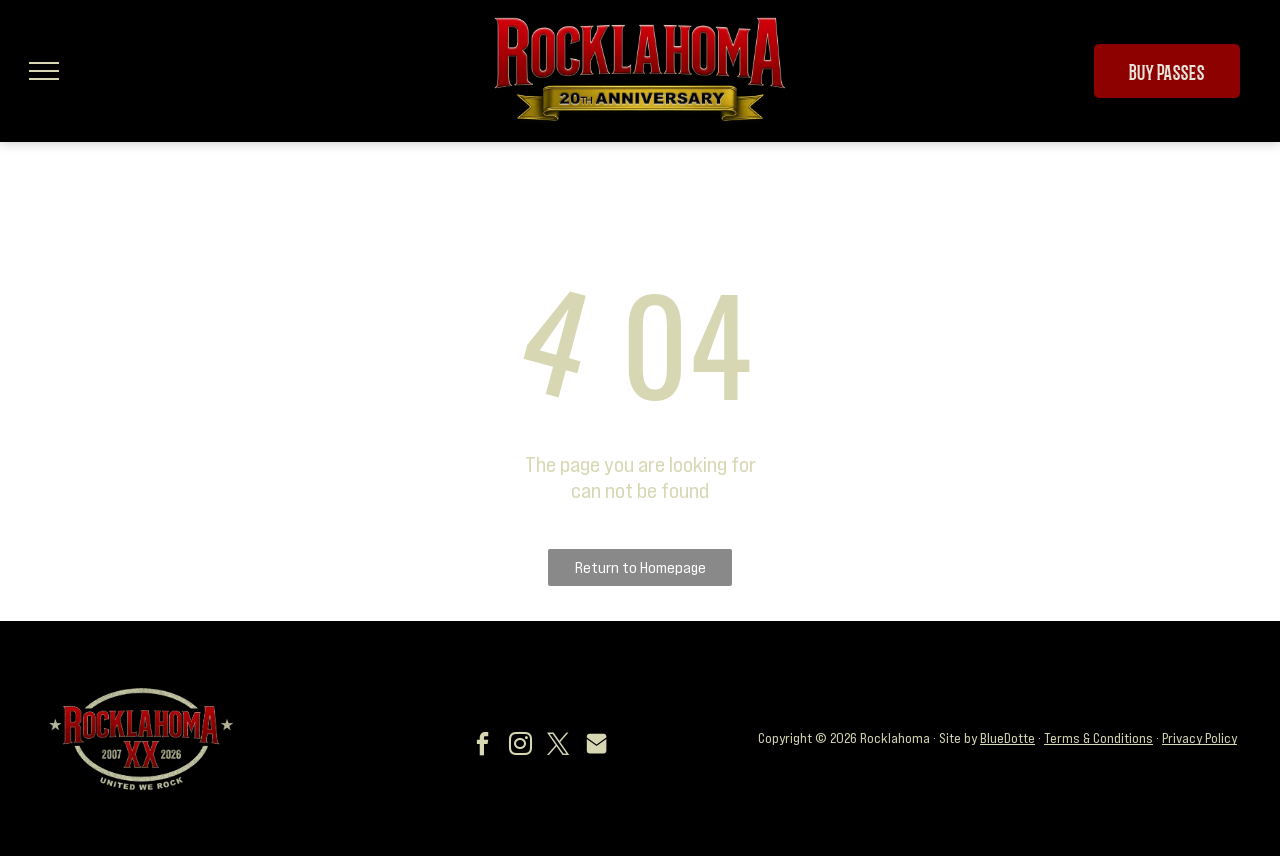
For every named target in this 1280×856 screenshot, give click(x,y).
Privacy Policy (1199, 738)
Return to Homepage (640, 567)
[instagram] (521, 746)
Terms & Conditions (1098, 738)
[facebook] (483, 746)
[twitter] (559, 746)
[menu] (44, 71)
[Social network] (597, 746)
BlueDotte (1007, 738)
